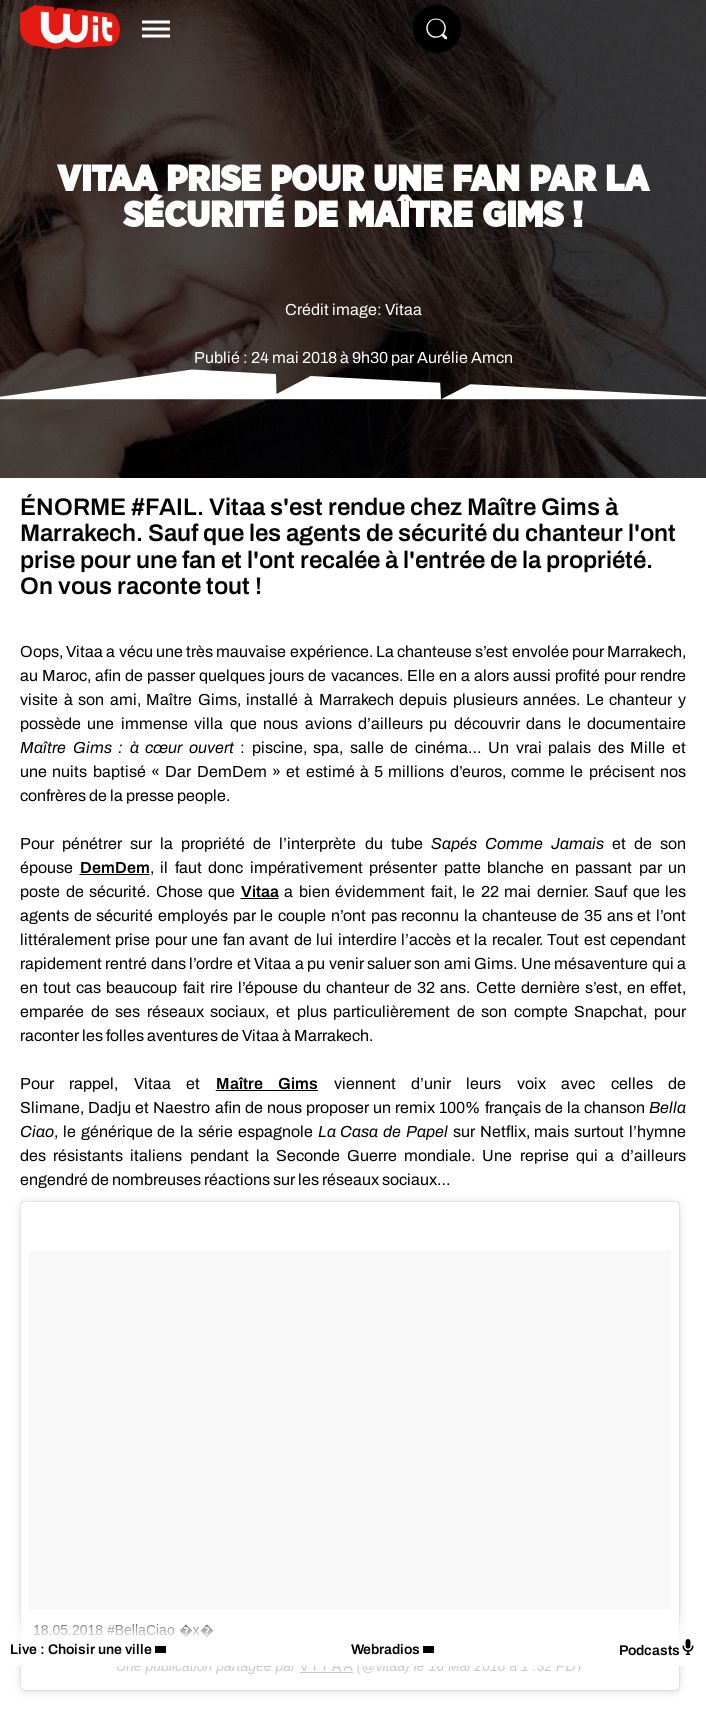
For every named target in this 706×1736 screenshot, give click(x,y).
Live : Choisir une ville (81, 1649)
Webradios (385, 1649)
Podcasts (657, 1648)
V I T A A (326, 1666)
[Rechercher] (437, 29)
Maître (267, 1083)
